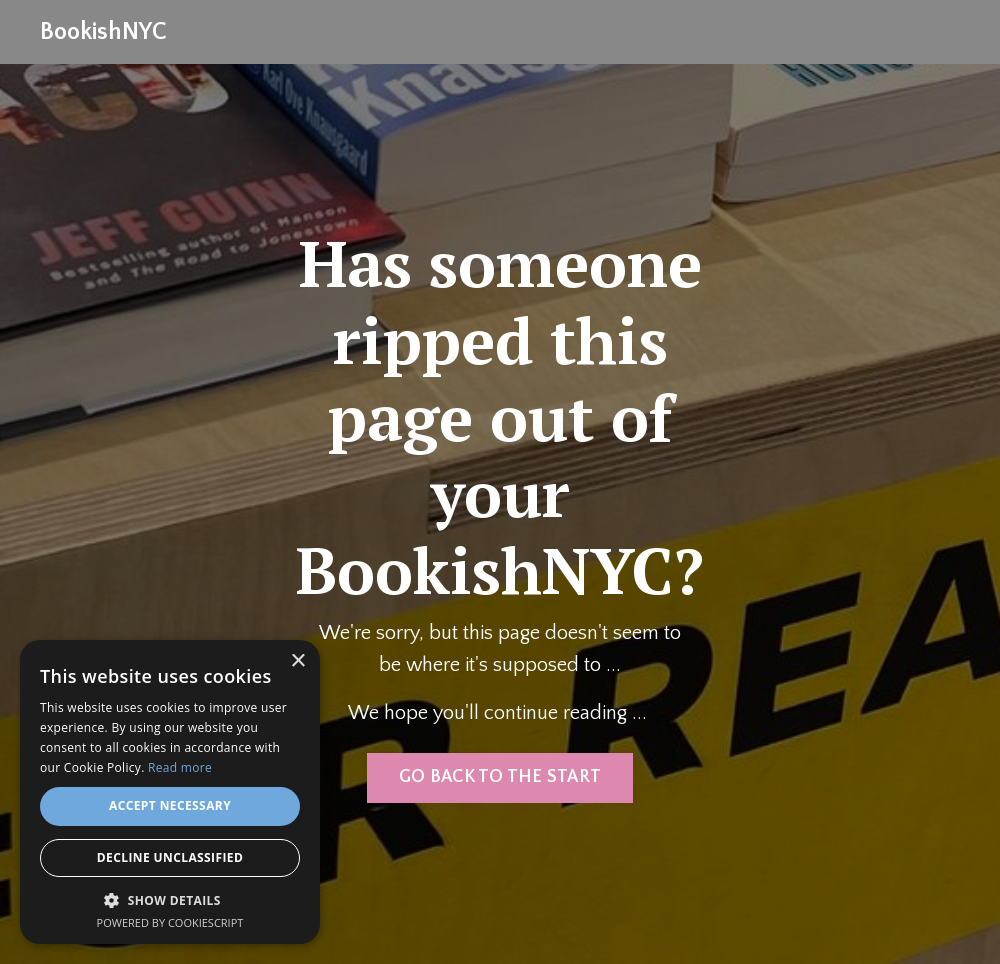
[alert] (170, 792)
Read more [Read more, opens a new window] (180, 767)
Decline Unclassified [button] (170, 857)
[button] (170, 900)
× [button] (297, 661)
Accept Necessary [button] (170, 805)
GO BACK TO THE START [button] (500, 777)
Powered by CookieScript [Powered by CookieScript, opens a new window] (170, 922)
